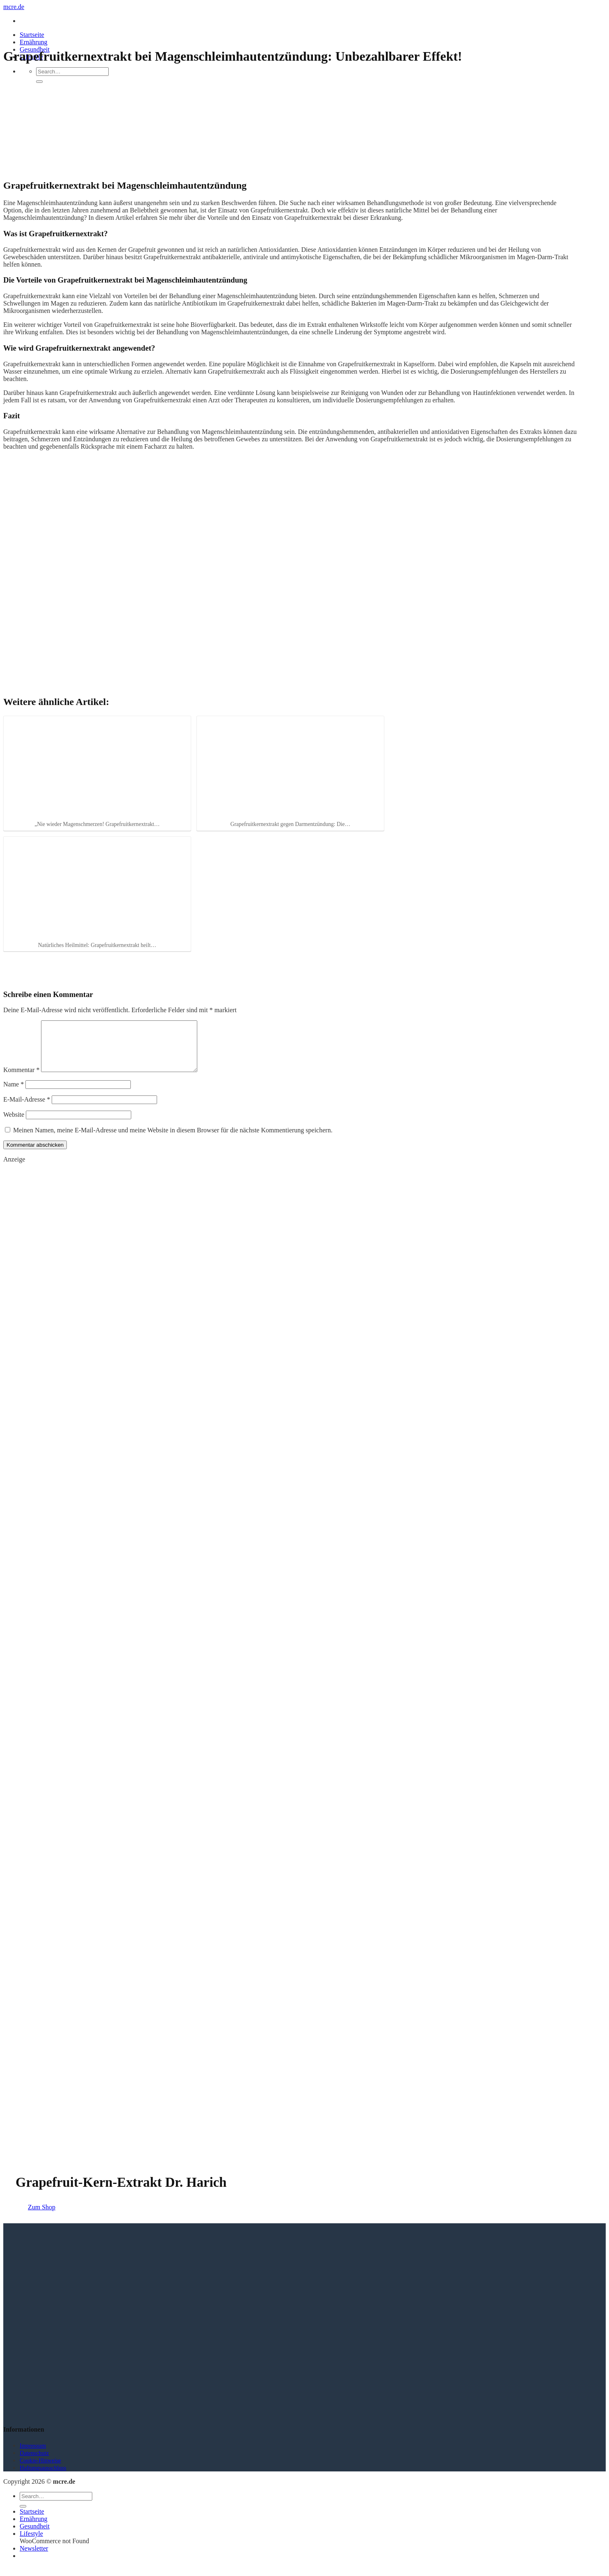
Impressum (33, 2455)
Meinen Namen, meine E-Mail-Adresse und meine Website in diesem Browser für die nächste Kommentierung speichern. (173, 1139)
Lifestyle (31, 2543)
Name (13, 1094)
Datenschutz (34, 2463)
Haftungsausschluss (43, 2477)
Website (13, 1124)
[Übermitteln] (39, 81)
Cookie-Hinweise (40, 2470)
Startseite (32, 34)
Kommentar (21, 1079)
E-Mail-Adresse (26, 1109)
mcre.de (13, 6)
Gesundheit (35, 2536)
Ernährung (34, 42)
